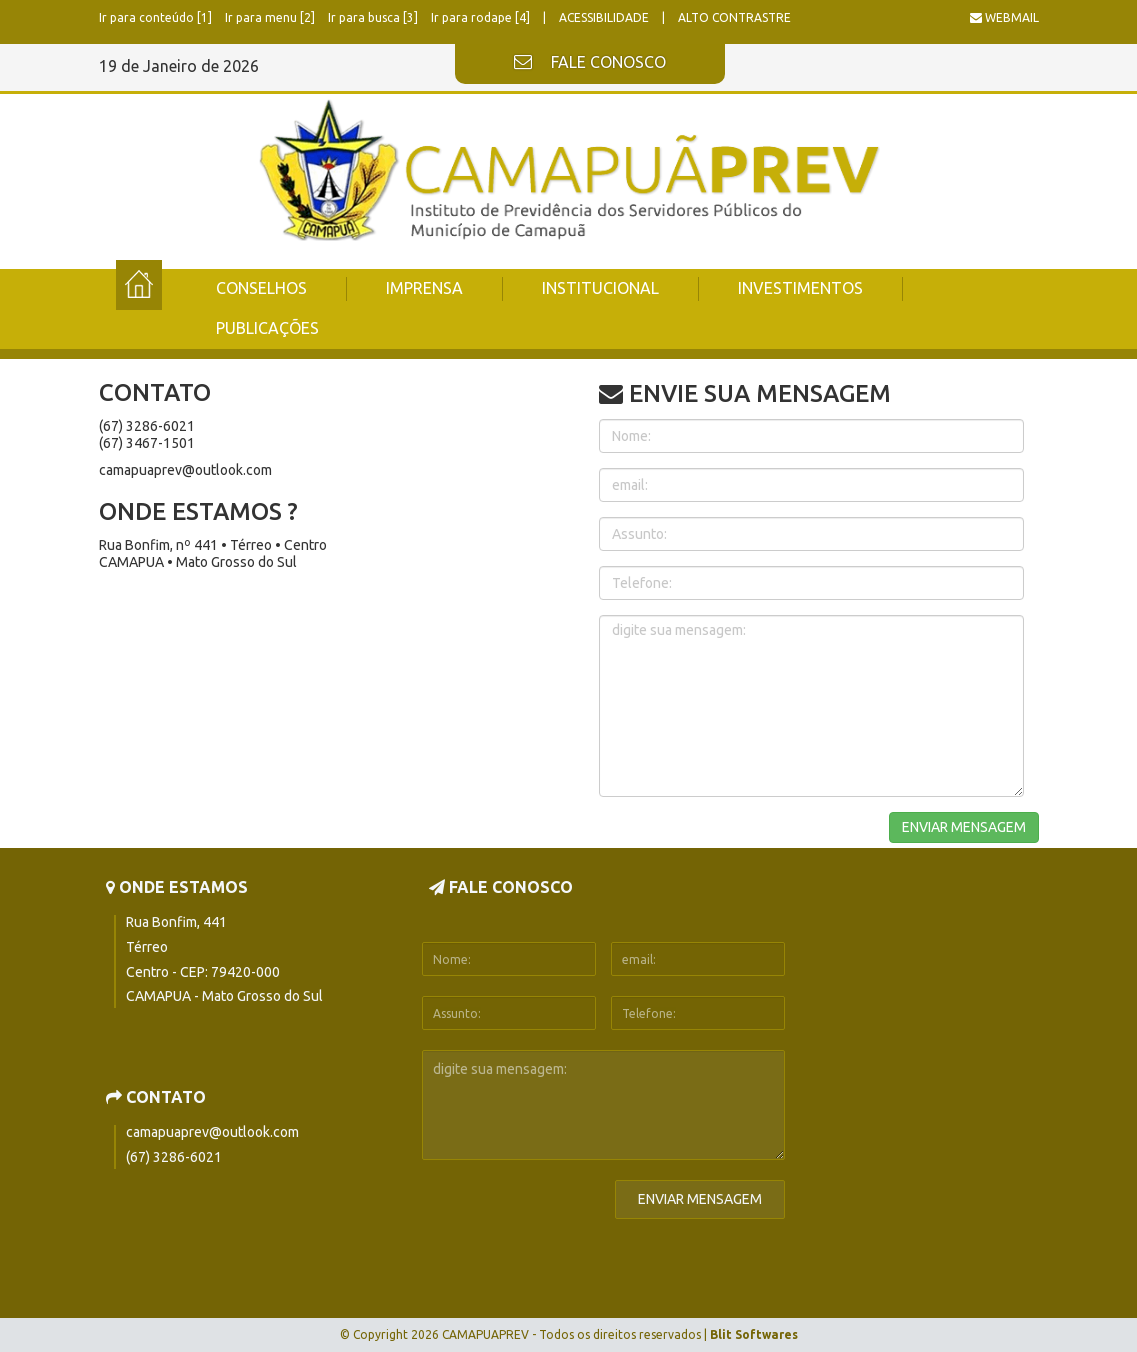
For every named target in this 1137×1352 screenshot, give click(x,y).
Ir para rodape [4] (482, 17)
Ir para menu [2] (271, 17)
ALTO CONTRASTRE (734, 17)
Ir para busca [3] (374, 17)
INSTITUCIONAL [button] (600, 288)
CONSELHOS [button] (261, 288)
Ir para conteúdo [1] (157, 17)
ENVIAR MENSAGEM (964, 827)
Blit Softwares (754, 1334)
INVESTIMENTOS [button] (800, 288)
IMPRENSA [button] (424, 288)
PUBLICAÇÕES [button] (267, 328)
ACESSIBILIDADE (605, 17)
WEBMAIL (1004, 18)
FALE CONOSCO (590, 63)
